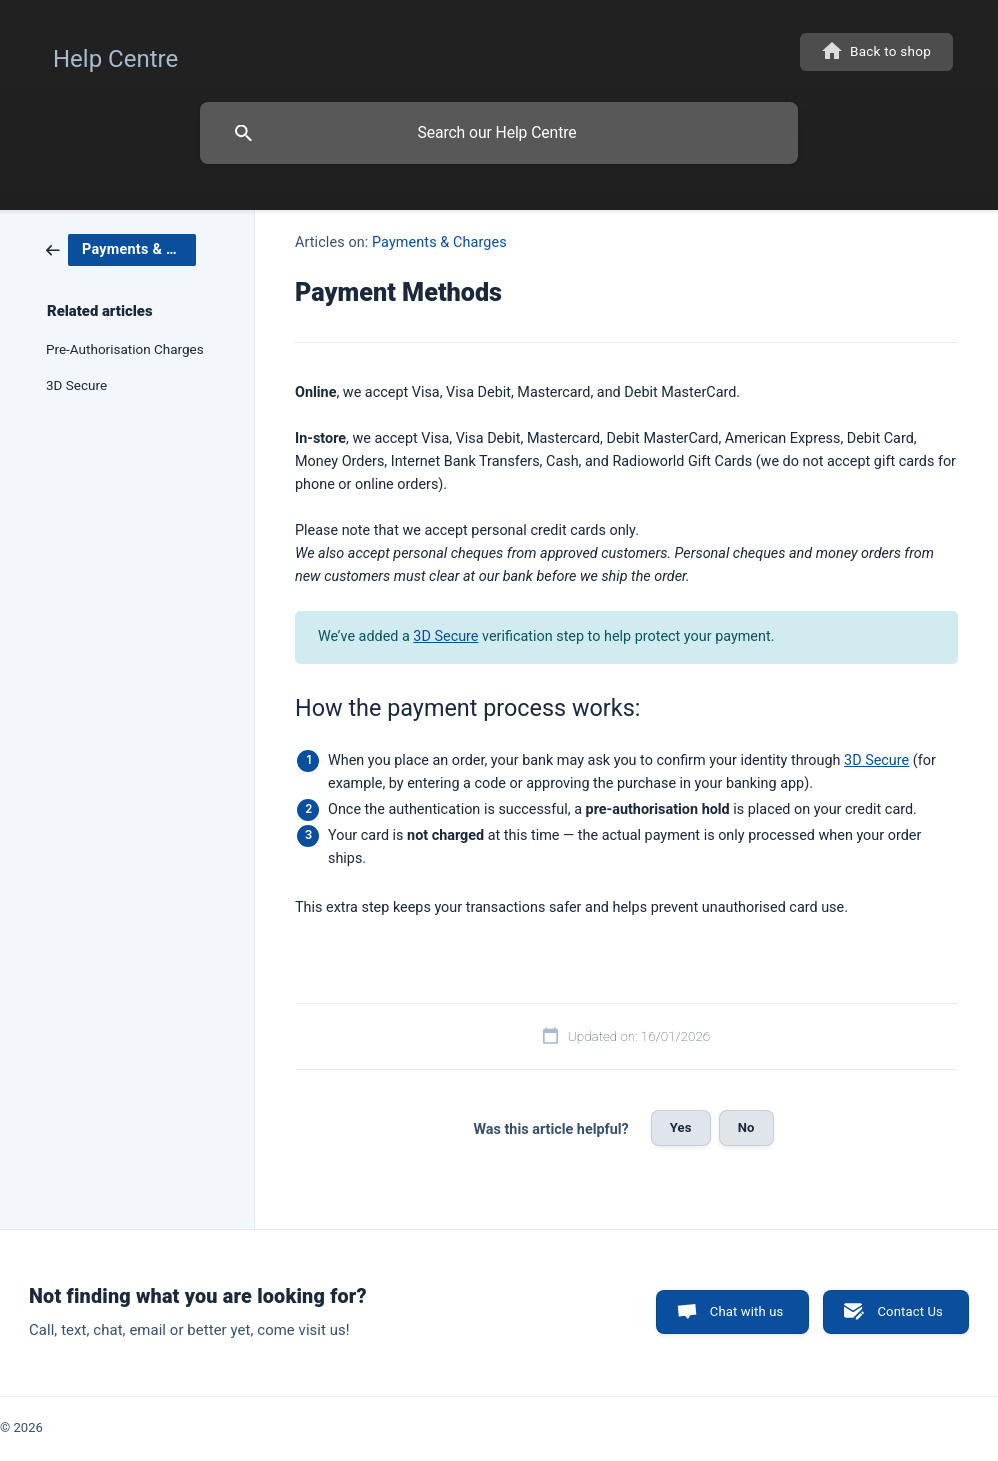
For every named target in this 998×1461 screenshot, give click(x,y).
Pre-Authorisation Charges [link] (125, 349)
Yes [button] (681, 1127)
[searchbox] (499, 133)
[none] (115, 54)
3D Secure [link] (76, 385)
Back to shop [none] (890, 51)
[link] (121, 249)
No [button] (746, 1127)
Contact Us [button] (910, 1311)
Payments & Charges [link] (439, 242)
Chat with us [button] (747, 1311)
